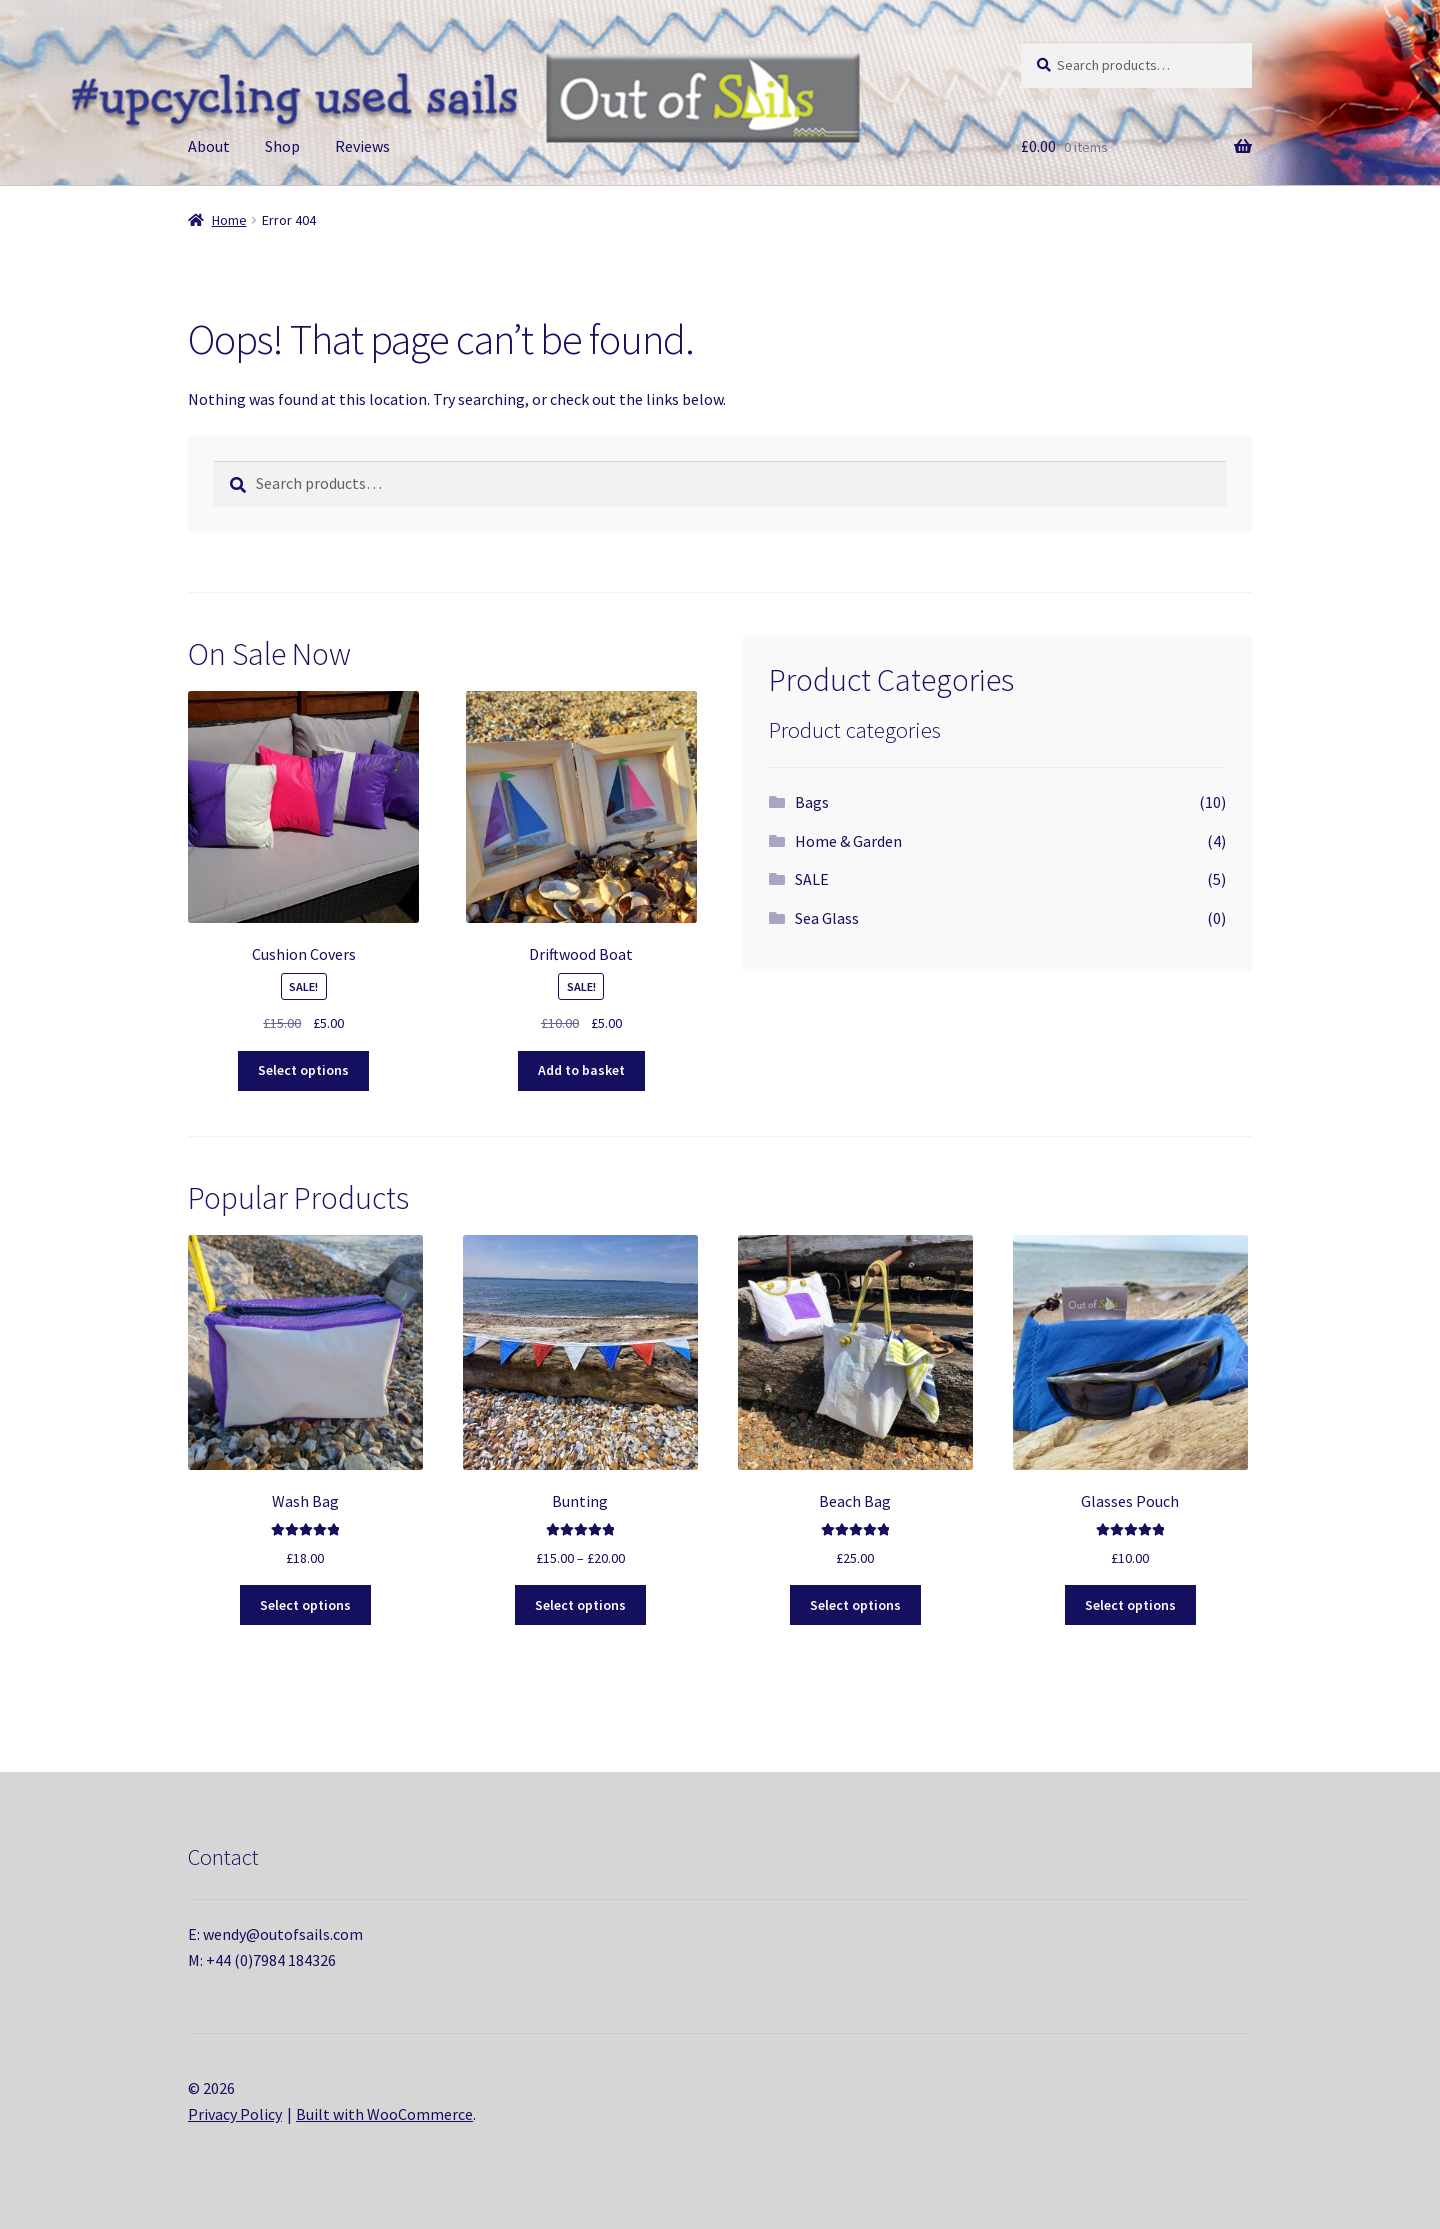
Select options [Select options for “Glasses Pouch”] (1130, 1605)
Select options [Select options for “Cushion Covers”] (303, 1070)
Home (229, 220)
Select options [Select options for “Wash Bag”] (305, 1605)
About (209, 146)
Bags (812, 802)
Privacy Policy (235, 2114)
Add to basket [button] (581, 1070)
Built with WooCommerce (384, 2114)
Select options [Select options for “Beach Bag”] (855, 1605)
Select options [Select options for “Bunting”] (580, 1605)
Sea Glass (827, 918)
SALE (812, 879)
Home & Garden (848, 841)
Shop (282, 146)
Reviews (362, 146)
